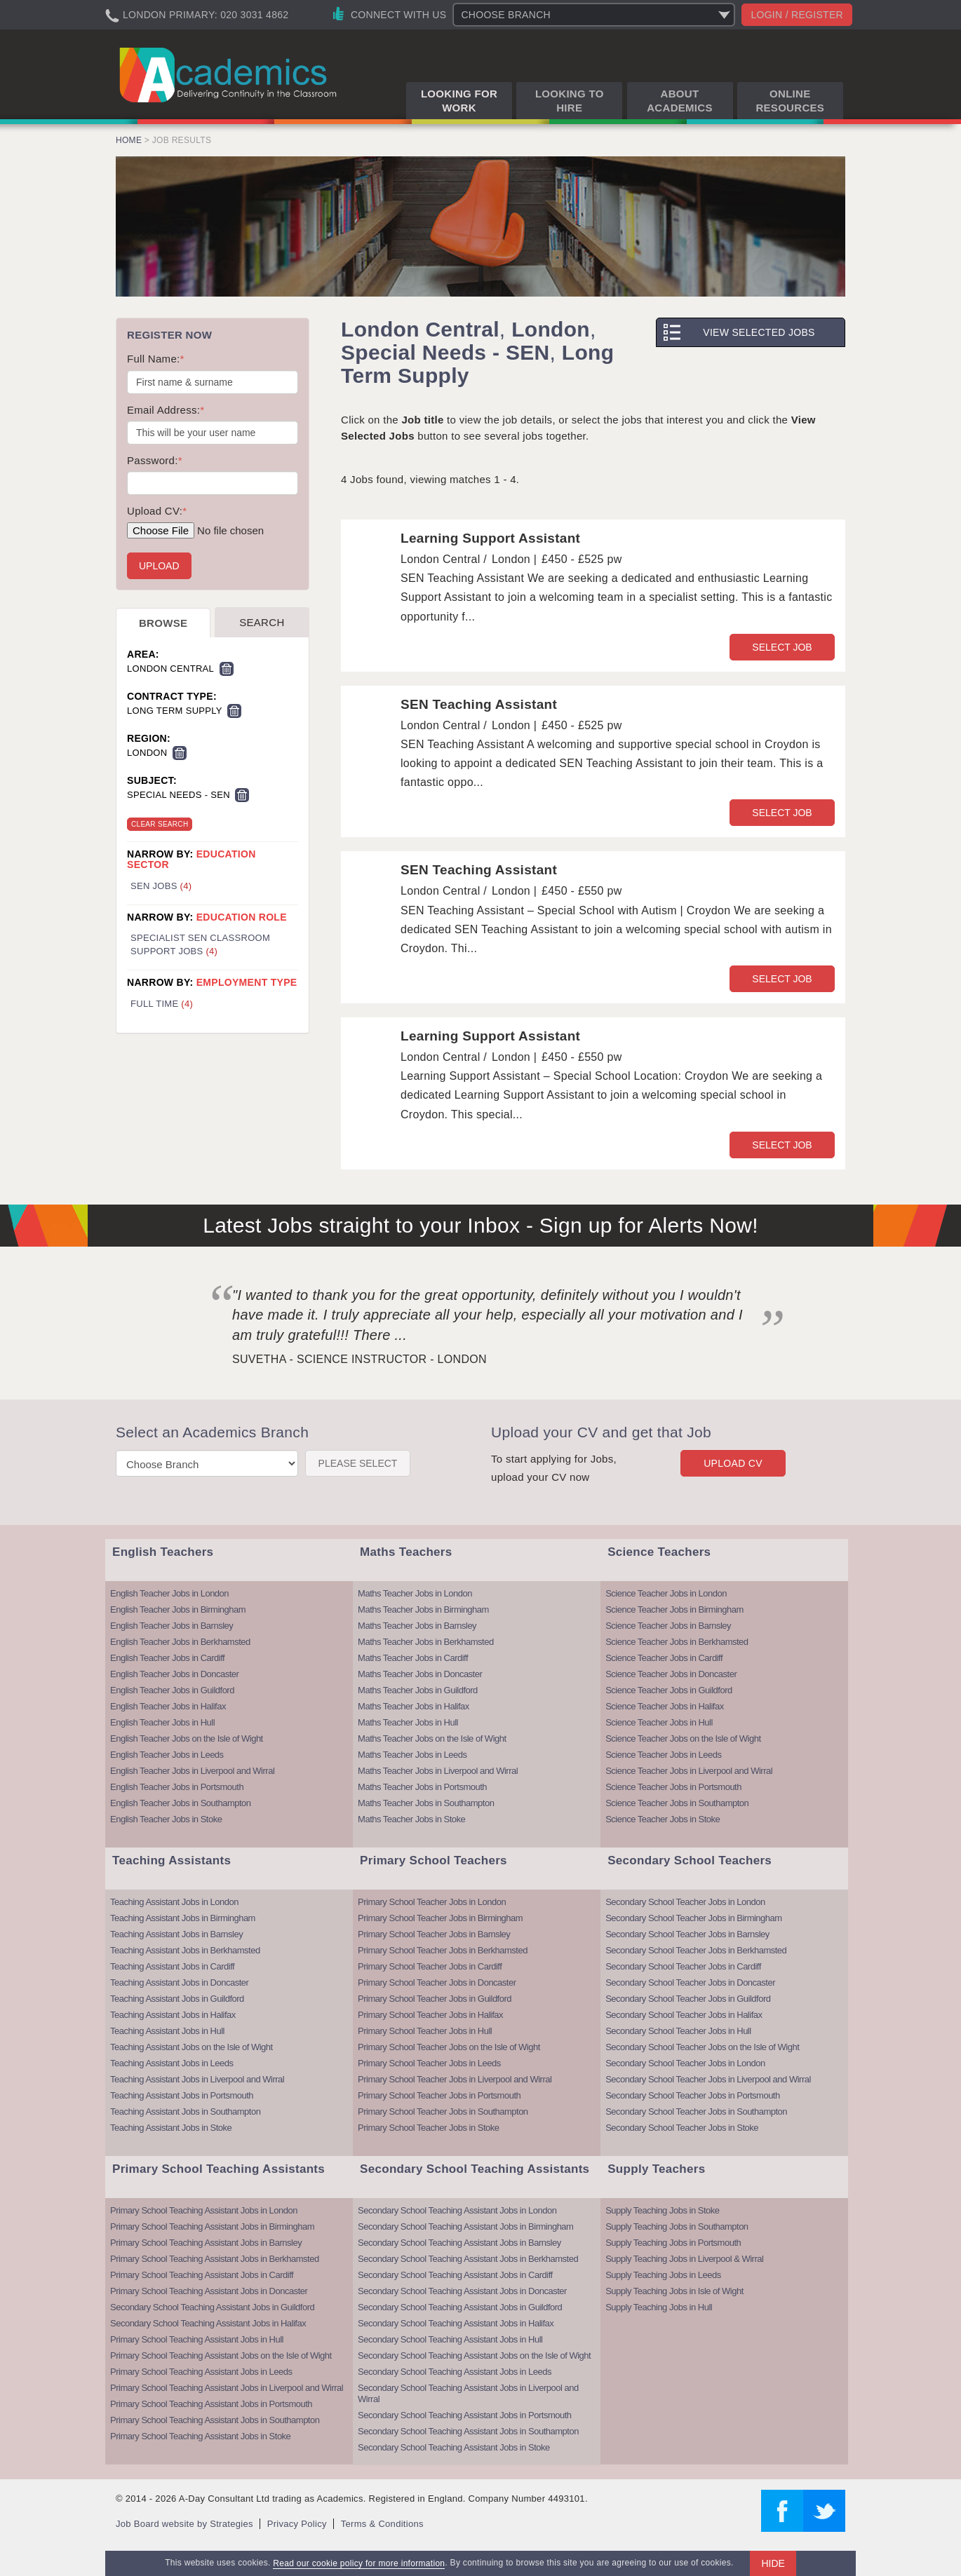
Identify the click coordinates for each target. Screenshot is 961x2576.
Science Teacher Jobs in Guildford (668, 1690)
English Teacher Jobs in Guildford (172, 1690)
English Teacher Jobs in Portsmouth (176, 1787)
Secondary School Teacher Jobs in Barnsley (687, 1934)
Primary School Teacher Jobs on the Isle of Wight (449, 2047)
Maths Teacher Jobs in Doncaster (420, 1674)
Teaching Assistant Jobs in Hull (167, 2031)
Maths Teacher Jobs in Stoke (411, 1819)
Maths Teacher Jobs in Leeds (412, 1754)
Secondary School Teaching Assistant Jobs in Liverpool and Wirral (468, 2393)
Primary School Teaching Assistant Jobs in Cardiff (201, 2275)
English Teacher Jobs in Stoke (166, 1819)
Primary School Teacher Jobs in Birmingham (440, 1918)
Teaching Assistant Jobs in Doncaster (179, 1982)
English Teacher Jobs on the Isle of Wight (186, 1738)
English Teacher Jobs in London (169, 1593)
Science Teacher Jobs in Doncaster (671, 1674)
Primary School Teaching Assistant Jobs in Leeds (201, 2371)
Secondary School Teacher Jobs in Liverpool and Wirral (708, 2079)
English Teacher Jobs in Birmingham (178, 1609)
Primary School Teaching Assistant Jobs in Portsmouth (211, 2404)
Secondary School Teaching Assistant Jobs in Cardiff (455, 2275)
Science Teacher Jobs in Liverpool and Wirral (688, 1770)
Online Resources (789, 101)
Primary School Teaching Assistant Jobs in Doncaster (208, 2291)
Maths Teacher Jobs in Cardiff (413, 1658)
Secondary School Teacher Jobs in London (685, 1902)
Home (129, 140)
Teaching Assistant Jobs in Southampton (185, 2111)
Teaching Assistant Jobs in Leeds (172, 2063)
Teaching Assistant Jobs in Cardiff (172, 1966)
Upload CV (733, 1463)
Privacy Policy (297, 2524)
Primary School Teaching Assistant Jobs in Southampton (214, 2420)
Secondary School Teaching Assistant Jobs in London (457, 2210)
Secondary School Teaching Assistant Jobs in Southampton (468, 2431)
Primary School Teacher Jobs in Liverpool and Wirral (454, 2079)
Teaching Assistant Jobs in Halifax (173, 2014)
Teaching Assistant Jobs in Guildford (177, 1998)
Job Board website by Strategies (184, 2524)
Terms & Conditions (382, 2524)
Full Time (161, 1003)
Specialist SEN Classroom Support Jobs (200, 944)
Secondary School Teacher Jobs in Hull (678, 2031)
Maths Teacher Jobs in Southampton (426, 1803)
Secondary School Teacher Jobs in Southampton (696, 2111)
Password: (154, 460)
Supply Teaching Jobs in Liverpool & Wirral (684, 2258)
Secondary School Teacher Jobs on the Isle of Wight (702, 2047)
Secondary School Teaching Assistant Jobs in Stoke (454, 2447)
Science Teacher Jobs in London (666, 1593)
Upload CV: (157, 511)
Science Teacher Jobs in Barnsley (668, 1625)
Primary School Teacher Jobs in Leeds (429, 2063)
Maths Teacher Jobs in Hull (408, 1722)
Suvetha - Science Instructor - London (359, 1359)
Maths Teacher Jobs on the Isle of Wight (432, 1738)
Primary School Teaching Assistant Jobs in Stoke (200, 2436)
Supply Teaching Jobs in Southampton (676, 2226)
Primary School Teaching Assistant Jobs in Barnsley (206, 2242)
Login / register (797, 14)
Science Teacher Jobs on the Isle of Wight (682, 1738)
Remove (227, 669)
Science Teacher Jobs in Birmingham (674, 1609)
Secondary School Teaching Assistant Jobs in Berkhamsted (468, 2258)
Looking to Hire (569, 101)
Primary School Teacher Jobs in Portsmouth (439, 2095)
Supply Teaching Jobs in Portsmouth (673, 2242)
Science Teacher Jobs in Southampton (676, 1803)
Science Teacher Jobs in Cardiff (664, 1658)
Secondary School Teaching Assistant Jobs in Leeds (454, 2371)
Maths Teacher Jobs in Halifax (413, 1706)
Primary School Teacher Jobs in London (432, 1902)
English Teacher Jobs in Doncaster (174, 1674)
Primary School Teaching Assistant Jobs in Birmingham (212, 2226)
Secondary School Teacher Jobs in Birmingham (693, 1918)
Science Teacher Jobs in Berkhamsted (676, 1641)
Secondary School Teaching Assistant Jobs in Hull (450, 2339)
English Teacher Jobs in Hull (162, 1722)
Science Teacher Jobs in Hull (659, 1722)
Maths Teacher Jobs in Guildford (418, 1690)
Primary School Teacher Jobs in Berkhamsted (442, 1950)
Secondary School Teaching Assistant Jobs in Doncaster (462, 2291)
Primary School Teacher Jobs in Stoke (428, 2127)
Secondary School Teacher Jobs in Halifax (683, 2014)
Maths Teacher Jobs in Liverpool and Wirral (438, 1770)
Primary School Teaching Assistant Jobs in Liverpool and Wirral (226, 2387)
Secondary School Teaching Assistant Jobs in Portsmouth (464, 2415)
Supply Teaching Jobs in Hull (658, 2307)
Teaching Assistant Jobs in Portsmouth (181, 2095)
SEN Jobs (160, 886)
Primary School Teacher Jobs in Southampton (443, 2111)
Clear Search (159, 824)
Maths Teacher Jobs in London (415, 1593)
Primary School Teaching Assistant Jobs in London (203, 2210)
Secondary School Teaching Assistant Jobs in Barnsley (459, 2242)
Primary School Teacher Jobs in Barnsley (434, 1934)
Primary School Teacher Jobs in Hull (425, 2031)
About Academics (680, 101)
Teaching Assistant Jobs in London (174, 1902)
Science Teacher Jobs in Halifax (664, 1706)
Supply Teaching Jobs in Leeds (663, 2275)
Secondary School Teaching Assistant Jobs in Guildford (212, 2307)
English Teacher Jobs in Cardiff (167, 1658)
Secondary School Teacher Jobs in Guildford (687, 1998)
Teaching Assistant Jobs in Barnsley (176, 1934)
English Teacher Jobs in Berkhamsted (180, 1641)
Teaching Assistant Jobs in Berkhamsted (185, 1950)
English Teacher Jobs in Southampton (180, 1803)
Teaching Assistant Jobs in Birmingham (182, 1918)
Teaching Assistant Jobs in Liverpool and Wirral (197, 2079)
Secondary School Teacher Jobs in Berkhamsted (695, 1950)
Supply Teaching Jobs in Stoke (662, 2210)
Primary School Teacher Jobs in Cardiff (430, 1966)
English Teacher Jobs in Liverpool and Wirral (192, 1770)
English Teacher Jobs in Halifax (168, 1706)
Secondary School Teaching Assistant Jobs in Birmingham (465, 2226)
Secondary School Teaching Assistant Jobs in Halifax (208, 2323)
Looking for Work (459, 101)
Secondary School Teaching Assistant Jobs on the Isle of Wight (474, 2355)
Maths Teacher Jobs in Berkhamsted (426, 1641)
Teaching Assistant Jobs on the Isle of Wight (191, 2047)
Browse (163, 623)
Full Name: (155, 359)
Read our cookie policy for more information (359, 2563)
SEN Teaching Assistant (479, 704)
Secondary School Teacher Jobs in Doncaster (690, 1982)
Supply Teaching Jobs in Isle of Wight (674, 2291)
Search (261, 622)
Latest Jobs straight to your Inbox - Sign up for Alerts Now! (480, 1225)
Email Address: (165, 410)
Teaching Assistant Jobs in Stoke (170, 2127)
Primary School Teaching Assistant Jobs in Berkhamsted (214, 2258)
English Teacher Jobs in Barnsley (171, 1625)
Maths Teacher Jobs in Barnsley (417, 1625)
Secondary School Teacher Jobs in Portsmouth (692, 2095)
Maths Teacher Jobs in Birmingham (423, 1609)
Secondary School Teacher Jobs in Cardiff (683, 1966)
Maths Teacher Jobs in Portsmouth (422, 1787)
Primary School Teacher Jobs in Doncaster (437, 1982)
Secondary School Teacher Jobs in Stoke (681, 2127)
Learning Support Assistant (490, 538)
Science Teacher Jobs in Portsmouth (673, 1787)
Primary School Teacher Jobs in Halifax (430, 2014)
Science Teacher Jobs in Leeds (663, 1754)
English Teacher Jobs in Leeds (167, 1754)
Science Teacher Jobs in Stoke (662, 1819)
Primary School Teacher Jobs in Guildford (434, 1998)
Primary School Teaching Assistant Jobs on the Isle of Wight (221, 2355)
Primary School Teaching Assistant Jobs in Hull (196, 2339)
